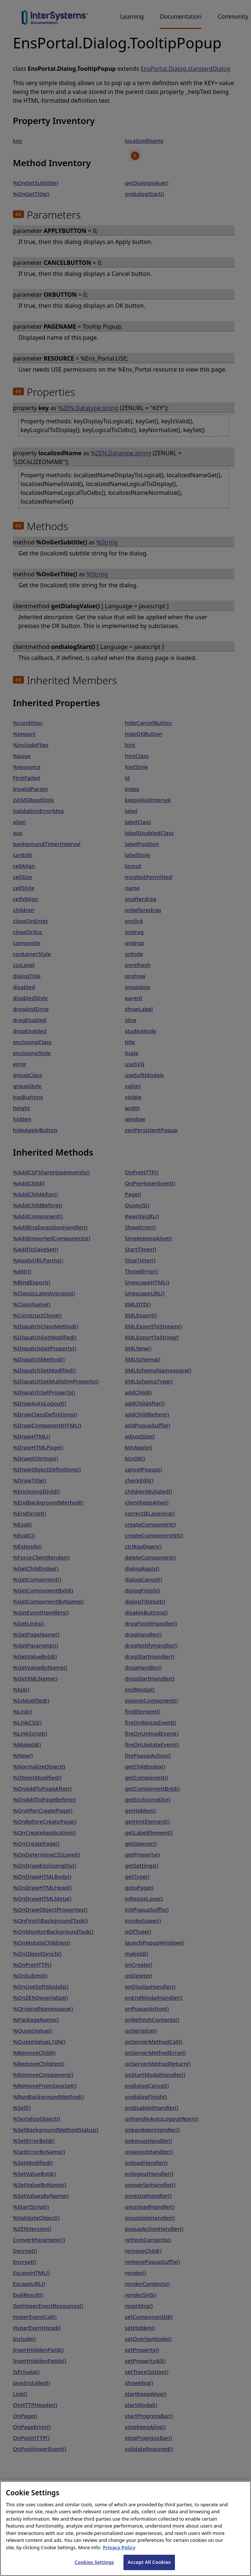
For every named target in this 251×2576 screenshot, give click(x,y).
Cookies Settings (94, 2564)
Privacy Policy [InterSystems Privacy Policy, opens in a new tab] (119, 2549)
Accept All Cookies (149, 2564)
